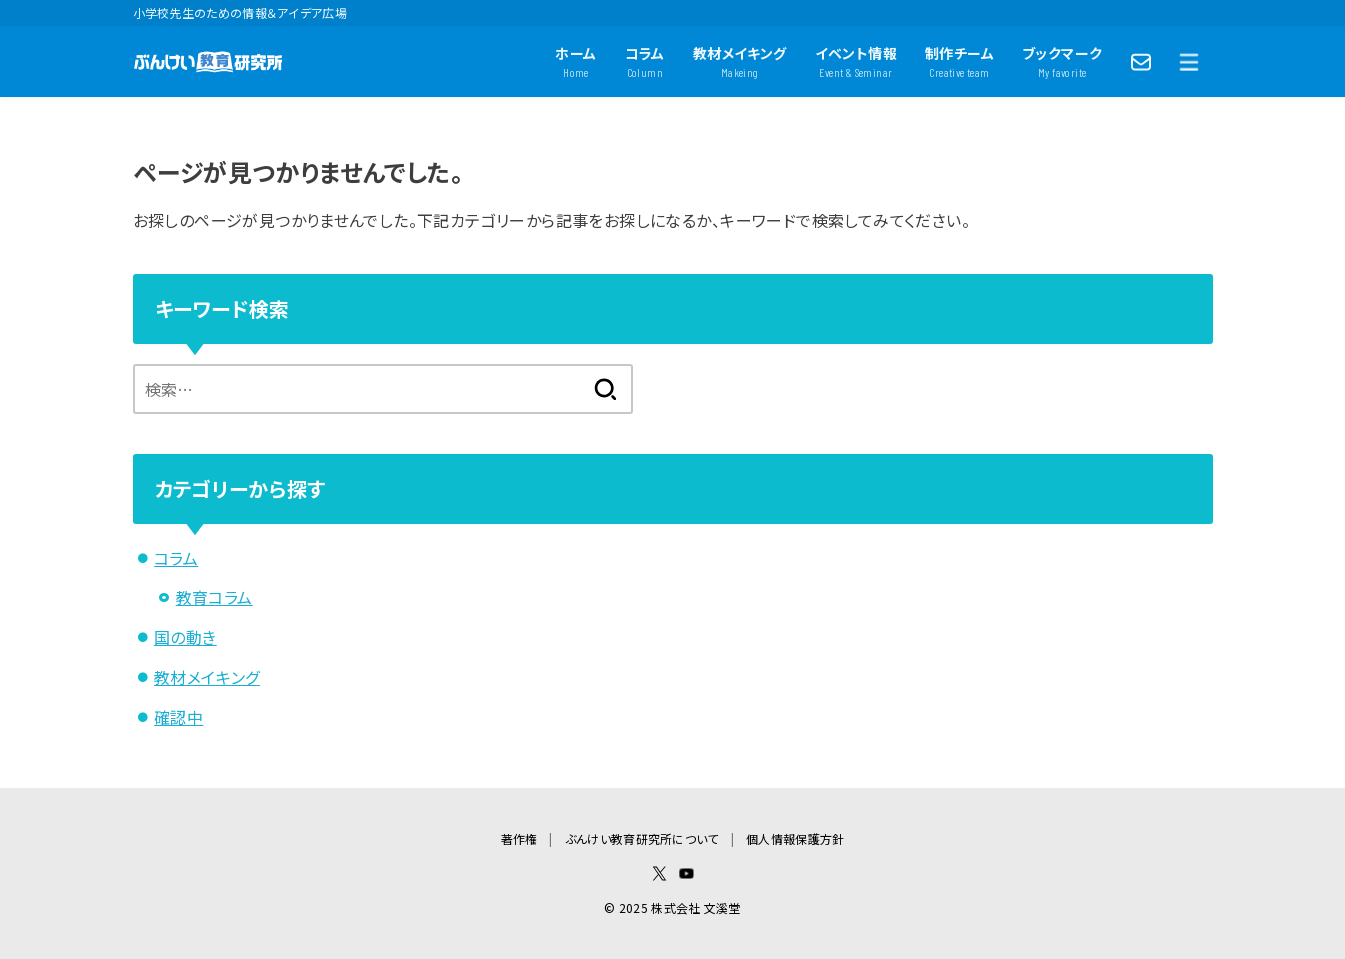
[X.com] (659, 873)
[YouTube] (686, 873)
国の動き (185, 637)
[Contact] (1141, 62)
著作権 (519, 838)
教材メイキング (207, 677)
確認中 (178, 717)
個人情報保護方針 (795, 838)
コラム (176, 558)
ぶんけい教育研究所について (642, 838)
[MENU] (1189, 62)
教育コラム (214, 597)
